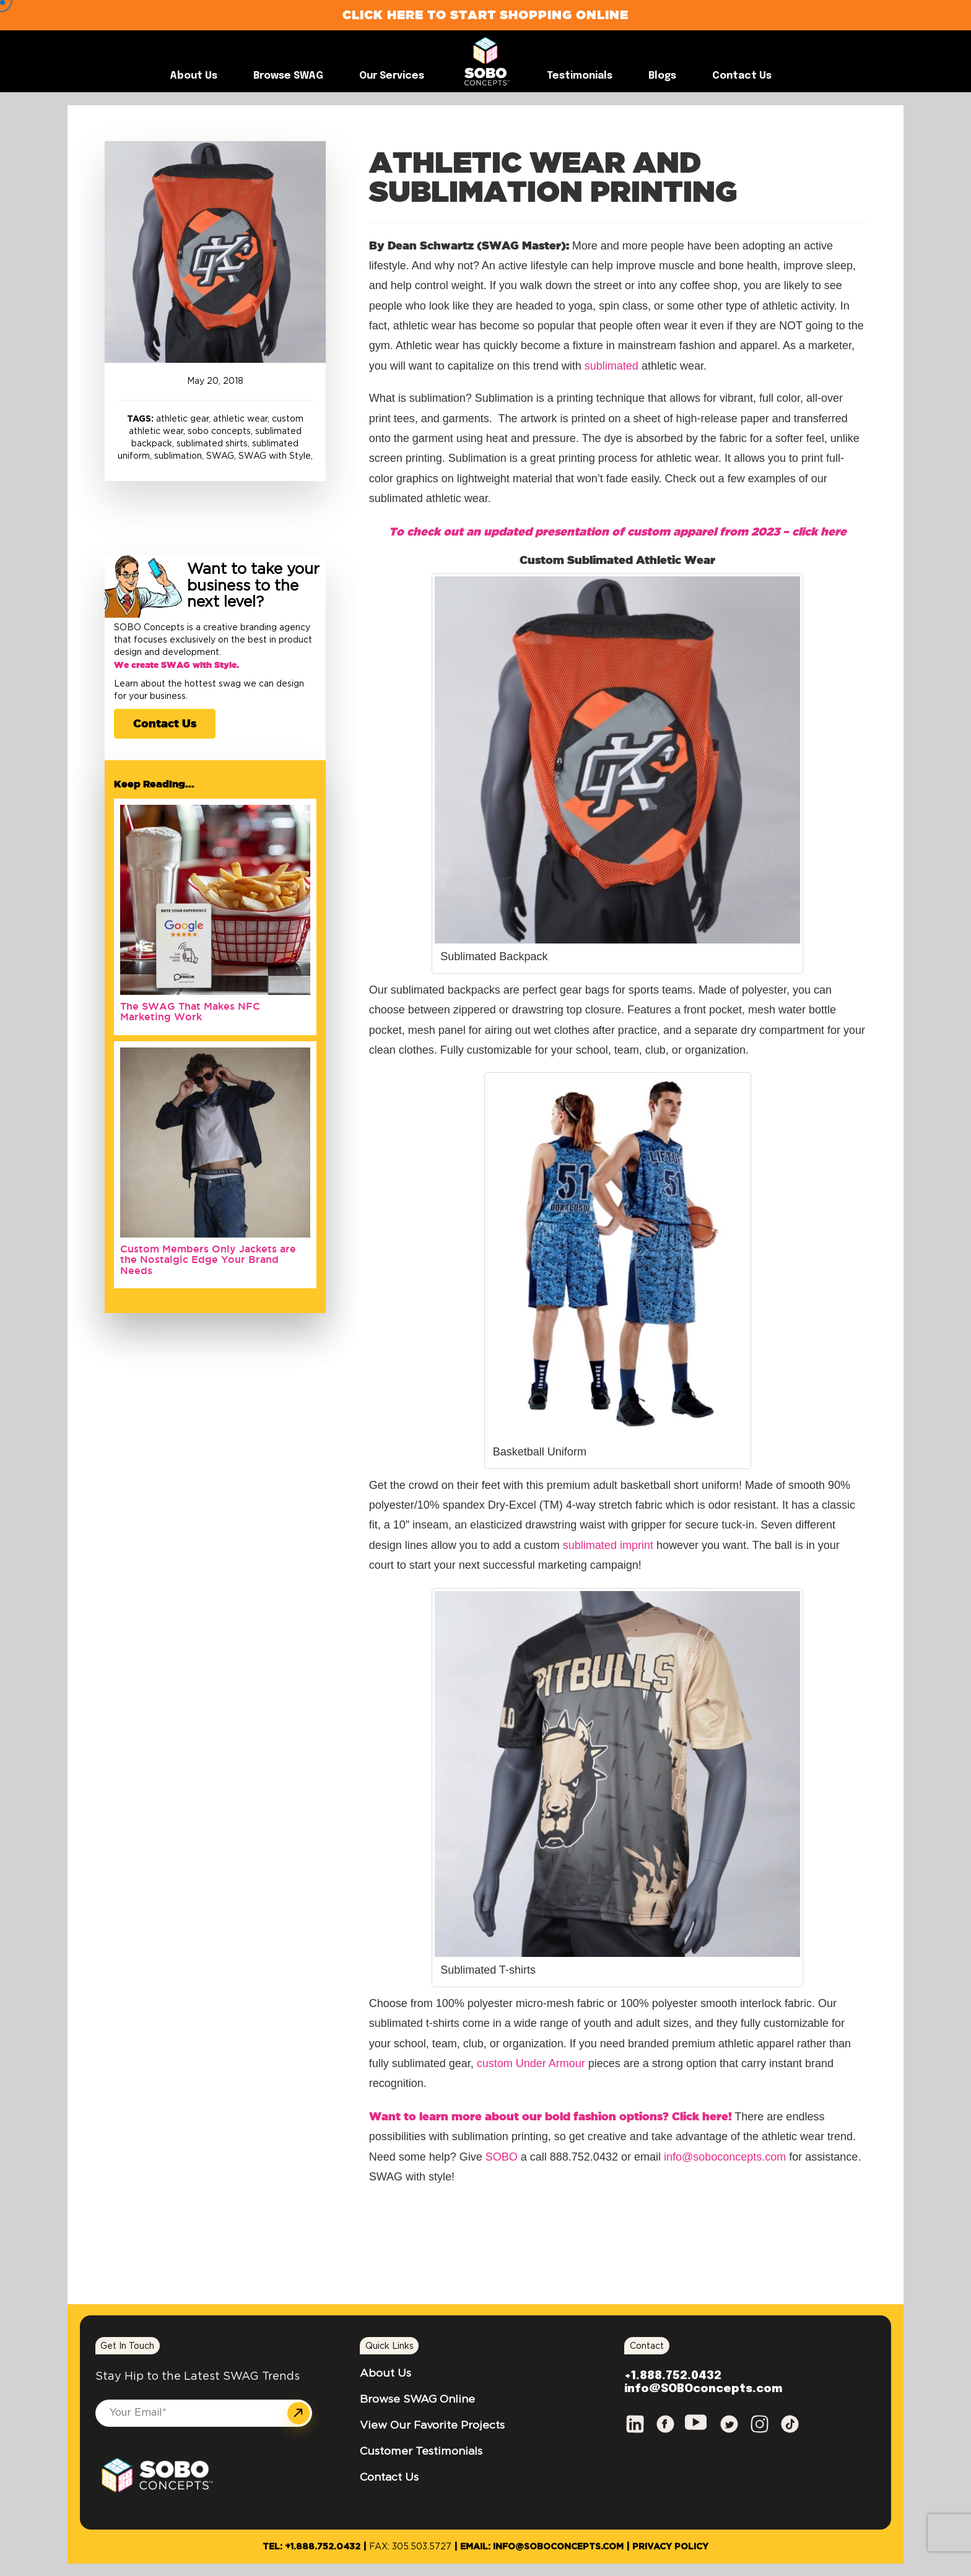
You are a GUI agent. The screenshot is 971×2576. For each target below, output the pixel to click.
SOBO (503, 2157)
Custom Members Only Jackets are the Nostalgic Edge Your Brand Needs (208, 1259)
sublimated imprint (608, 1545)
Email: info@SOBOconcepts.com (542, 2547)
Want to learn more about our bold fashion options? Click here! (550, 2116)
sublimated (611, 366)
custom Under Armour (531, 2063)
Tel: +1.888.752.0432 (311, 2547)
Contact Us (164, 723)
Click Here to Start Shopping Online (485, 14)
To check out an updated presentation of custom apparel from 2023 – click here (618, 531)
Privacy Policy (670, 2547)
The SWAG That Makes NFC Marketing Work (190, 1011)
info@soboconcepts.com (725, 2157)
